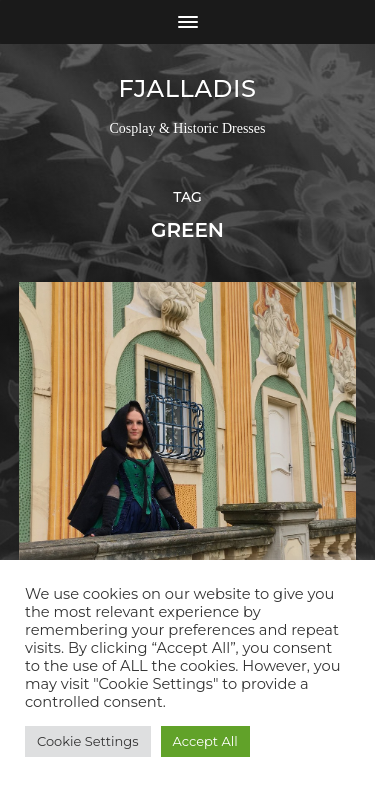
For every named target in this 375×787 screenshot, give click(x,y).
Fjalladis (187, 88)
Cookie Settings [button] (88, 741)
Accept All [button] (205, 741)
